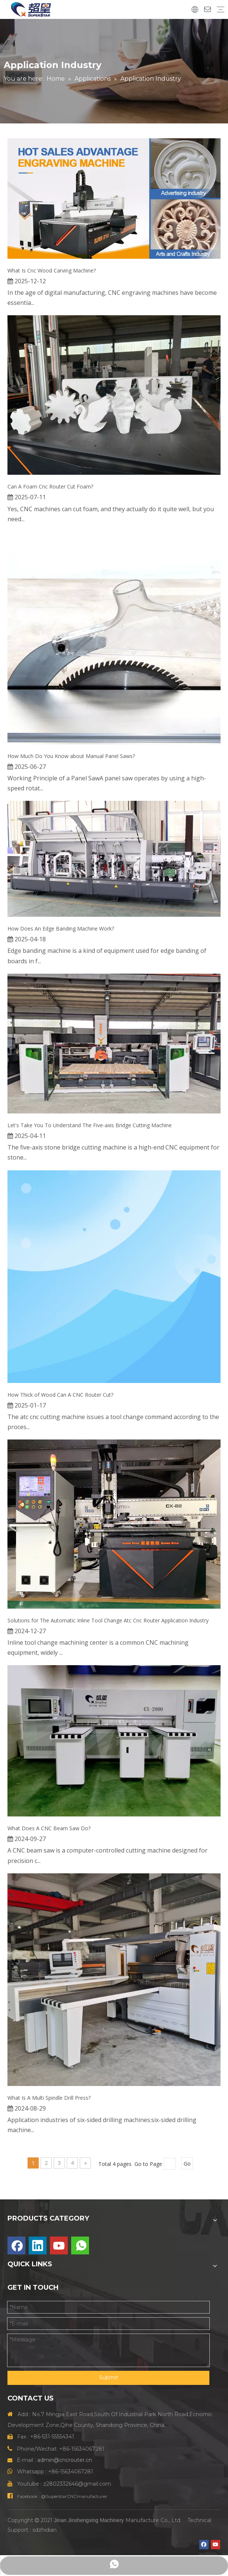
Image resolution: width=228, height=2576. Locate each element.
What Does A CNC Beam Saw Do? (49, 1828)
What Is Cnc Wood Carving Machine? (51, 270)
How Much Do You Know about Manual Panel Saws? (71, 756)
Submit (108, 2377)
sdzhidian (44, 2530)
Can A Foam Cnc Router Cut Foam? (50, 486)
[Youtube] (59, 2245)
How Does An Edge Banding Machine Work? (60, 928)
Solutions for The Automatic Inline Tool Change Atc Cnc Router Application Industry (108, 1620)
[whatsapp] (80, 2245)
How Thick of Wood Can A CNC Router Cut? (60, 1394)
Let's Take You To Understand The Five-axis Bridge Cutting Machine (89, 1125)
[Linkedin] (38, 2245)
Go (187, 2163)
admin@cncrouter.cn (64, 2460)
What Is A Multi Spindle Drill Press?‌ (49, 2097)
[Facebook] (16, 2245)
